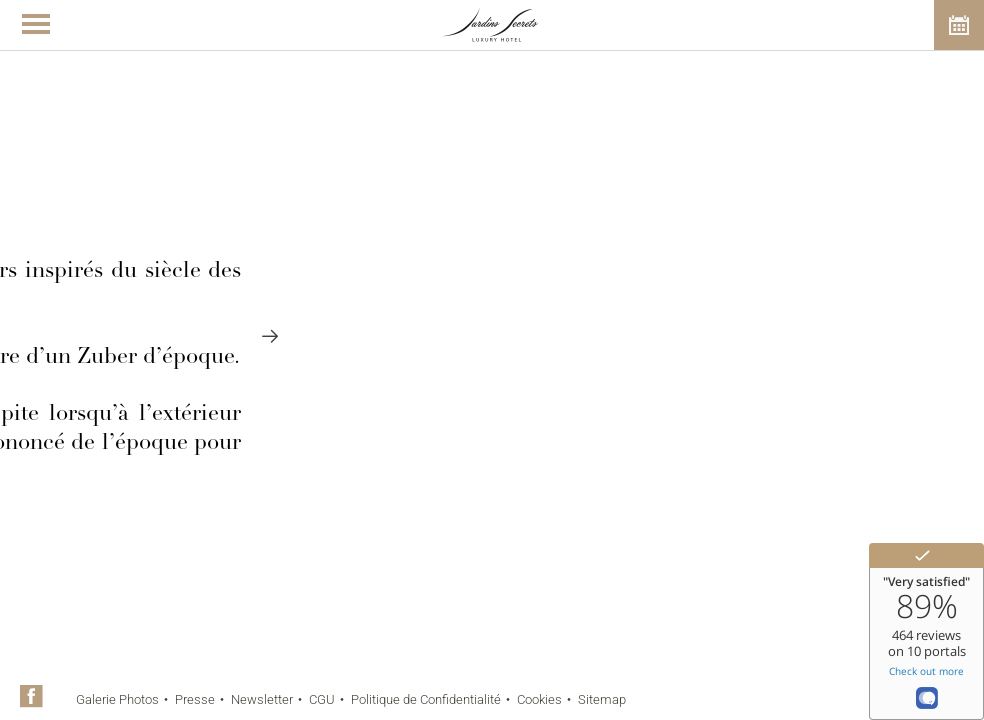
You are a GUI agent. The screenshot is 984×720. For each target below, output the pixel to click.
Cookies (539, 699)
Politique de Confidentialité (426, 699)
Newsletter (262, 699)
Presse (195, 699)
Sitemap (602, 699)
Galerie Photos (117, 699)
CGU (322, 699)
